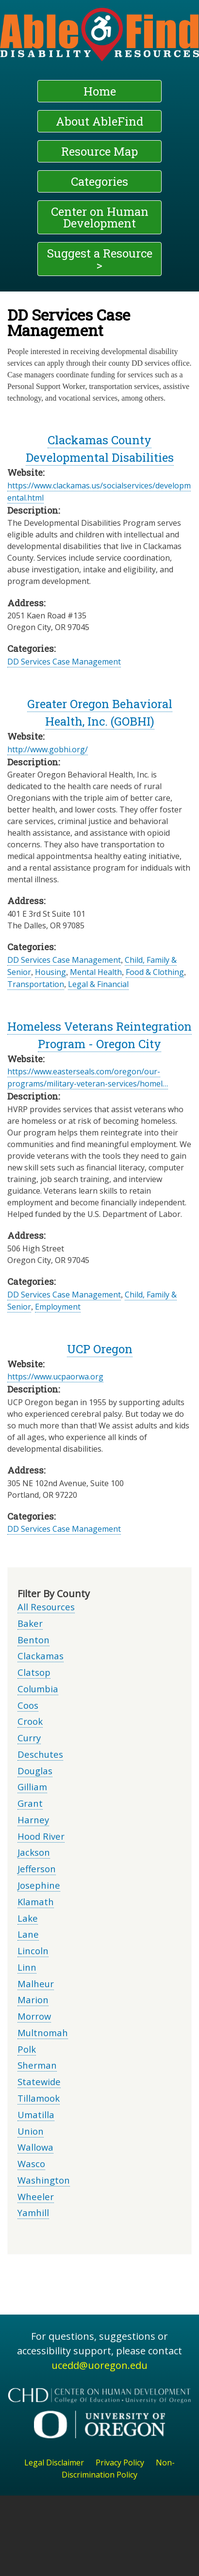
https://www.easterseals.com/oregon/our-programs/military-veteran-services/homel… (87, 1077)
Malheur (35, 1983)
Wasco (31, 2163)
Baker (30, 1623)
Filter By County (53, 1593)
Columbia (37, 1689)
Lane (28, 1934)
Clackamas (40, 1656)
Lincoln (33, 1950)
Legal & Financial (98, 984)
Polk (26, 2049)
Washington (43, 2180)
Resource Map (99, 151)
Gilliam (32, 1787)
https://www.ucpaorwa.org (55, 1376)
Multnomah (42, 2032)
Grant (30, 1803)
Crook (30, 1721)
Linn (26, 1967)
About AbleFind (99, 121)
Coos (27, 1705)
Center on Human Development (100, 217)
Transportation (35, 984)
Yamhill (33, 2212)
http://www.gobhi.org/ (47, 749)
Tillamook (38, 2098)
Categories (99, 181)
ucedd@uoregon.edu (99, 2365)
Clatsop (33, 1672)
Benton (33, 1640)
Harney (33, 1820)
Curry (29, 1738)
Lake (27, 1918)
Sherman (37, 2065)
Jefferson (36, 1869)
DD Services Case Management (64, 661)
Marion (33, 1999)
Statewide (39, 2081)
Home (99, 91)
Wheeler (35, 2196)
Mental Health (96, 972)
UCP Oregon (100, 1349)
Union (30, 2131)
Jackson (33, 1852)
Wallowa (35, 2147)
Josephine (38, 1885)
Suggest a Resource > (99, 259)
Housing (50, 972)
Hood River (41, 1836)
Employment (58, 1306)
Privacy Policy (120, 2462)
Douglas (34, 1771)
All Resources (46, 1607)
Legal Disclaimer (54, 2462)
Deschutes (40, 1754)
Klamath (35, 1902)
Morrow (34, 2016)
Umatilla (35, 2114)
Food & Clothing (155, 972)
